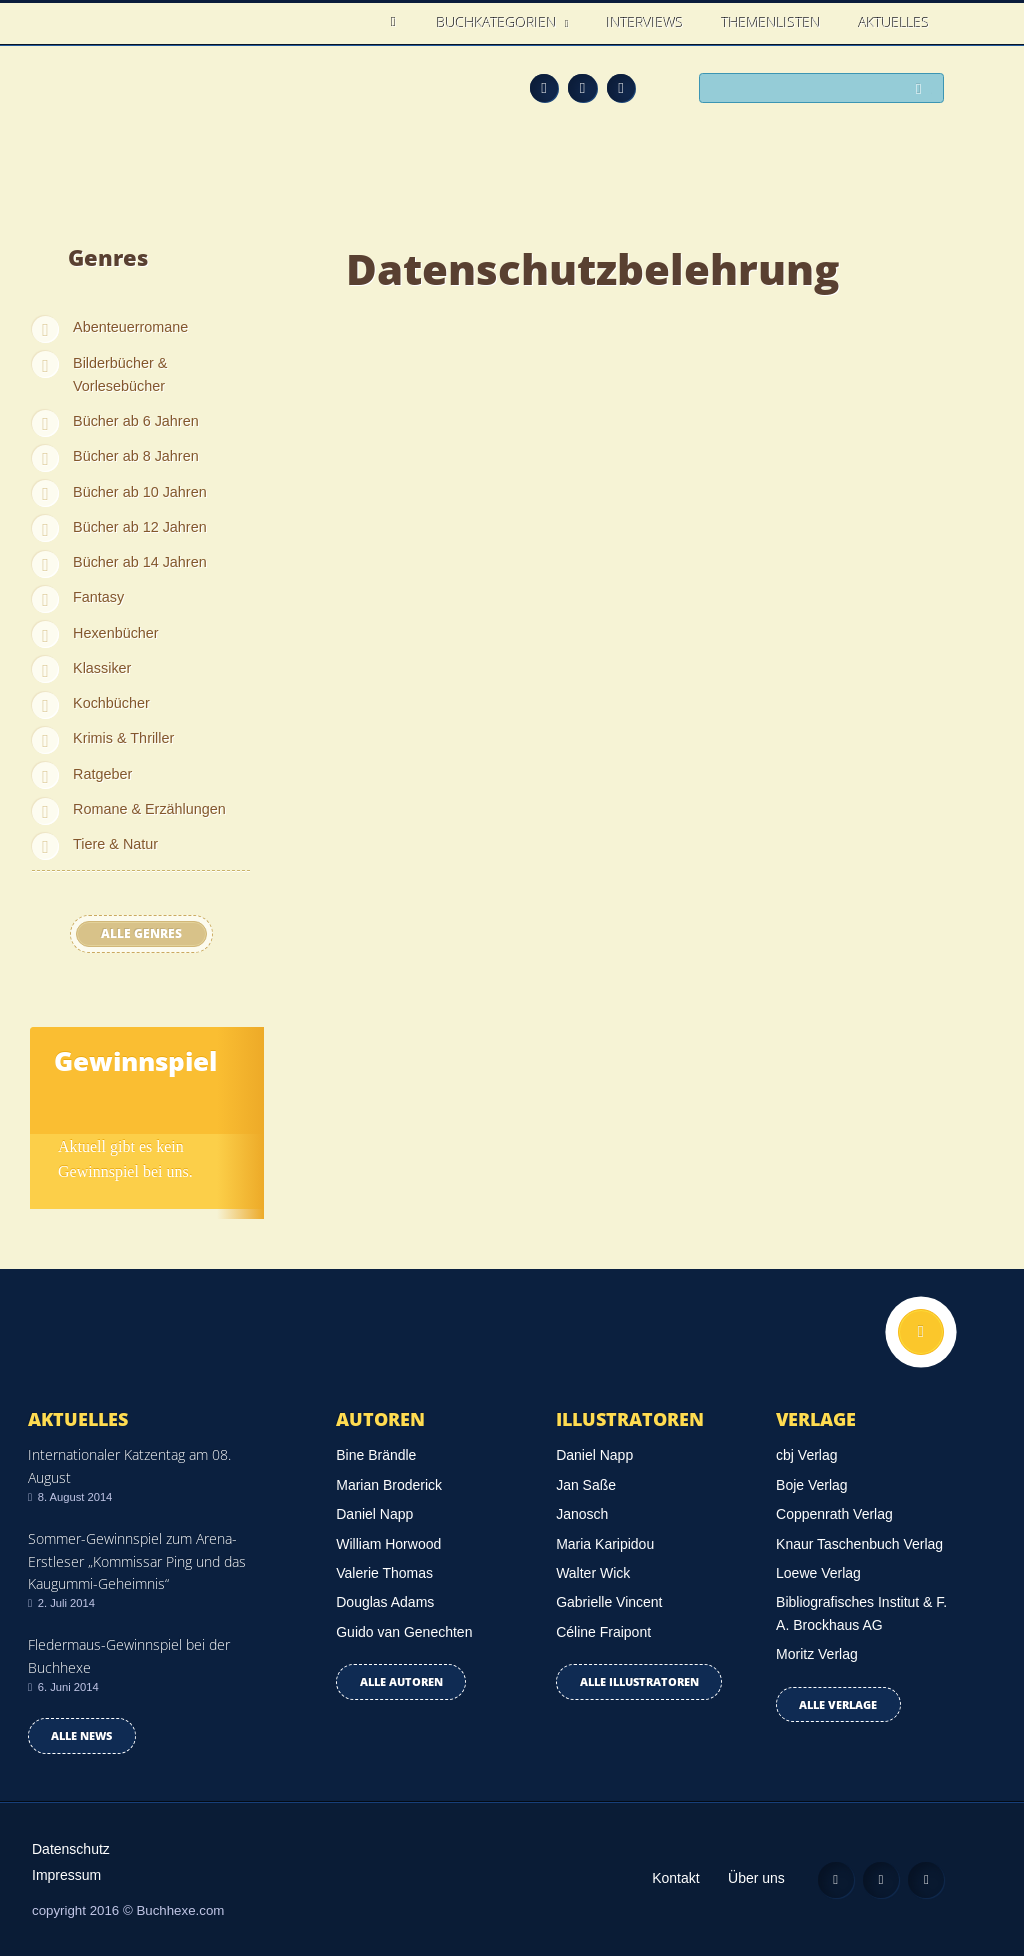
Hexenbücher (116, 633)
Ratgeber (102, 774)
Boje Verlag (812, 1485)
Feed (544, 88)
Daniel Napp (374, 1514)
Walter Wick (593, 1573)
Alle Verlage (838, 1704)
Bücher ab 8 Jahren (136, 456)
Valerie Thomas (384, 1573)
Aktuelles (894, 22)
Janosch (582, 1514)
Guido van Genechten (404, 1632)
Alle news (81, 1735)
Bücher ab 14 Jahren (140, 562)
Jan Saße (586, 1485)
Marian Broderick (389, 1485)
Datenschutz (71, 1849)
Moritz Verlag (817, 1654)
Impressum (66, 1875)
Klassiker (102, 668)
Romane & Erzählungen (149, 809)
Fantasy (98, 597)
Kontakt (675, 1878)
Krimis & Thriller (123, 738)
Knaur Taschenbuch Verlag (859, 1544)
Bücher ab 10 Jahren (140, 492)
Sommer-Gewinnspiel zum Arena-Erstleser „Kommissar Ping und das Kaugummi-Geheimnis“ (137, 1561)
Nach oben (921, 1332)
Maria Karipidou (605, 1544)
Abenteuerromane (130, 327)
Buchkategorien (499, 22)
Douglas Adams (385, 1602)
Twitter (621, 88)
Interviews (645, 22)
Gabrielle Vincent (609, 1602)
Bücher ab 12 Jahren (140, 527)
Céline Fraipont (603, 1632)
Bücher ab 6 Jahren (136, 421)
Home (398, 22)
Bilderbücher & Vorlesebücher (120, 374)
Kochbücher (111, 703)
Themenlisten (771, 22)
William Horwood (388, 1544)
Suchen (924, 89)
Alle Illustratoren (639, 1681)
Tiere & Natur (115, 844)
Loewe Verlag (818, 1573)
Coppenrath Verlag (834, 1514)
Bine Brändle (376, 1455)
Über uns (756, 1878)
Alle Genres (141, 933)
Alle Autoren (401, 1681)
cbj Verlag (806, 1455)
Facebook (582, 88)
